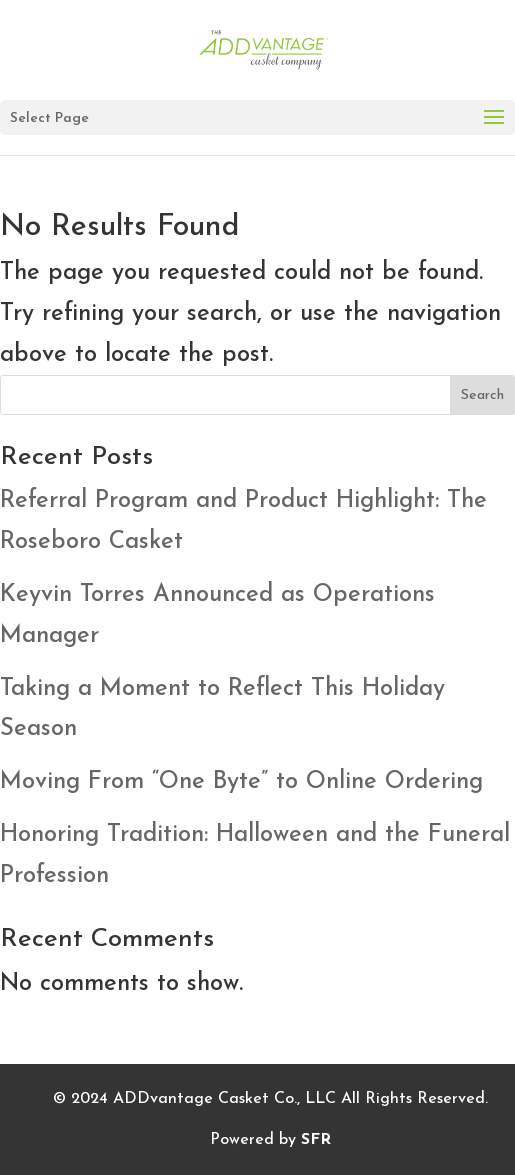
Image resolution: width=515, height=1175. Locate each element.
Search (482, 395)
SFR (316, 1140)
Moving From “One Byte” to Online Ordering (241, 782)
